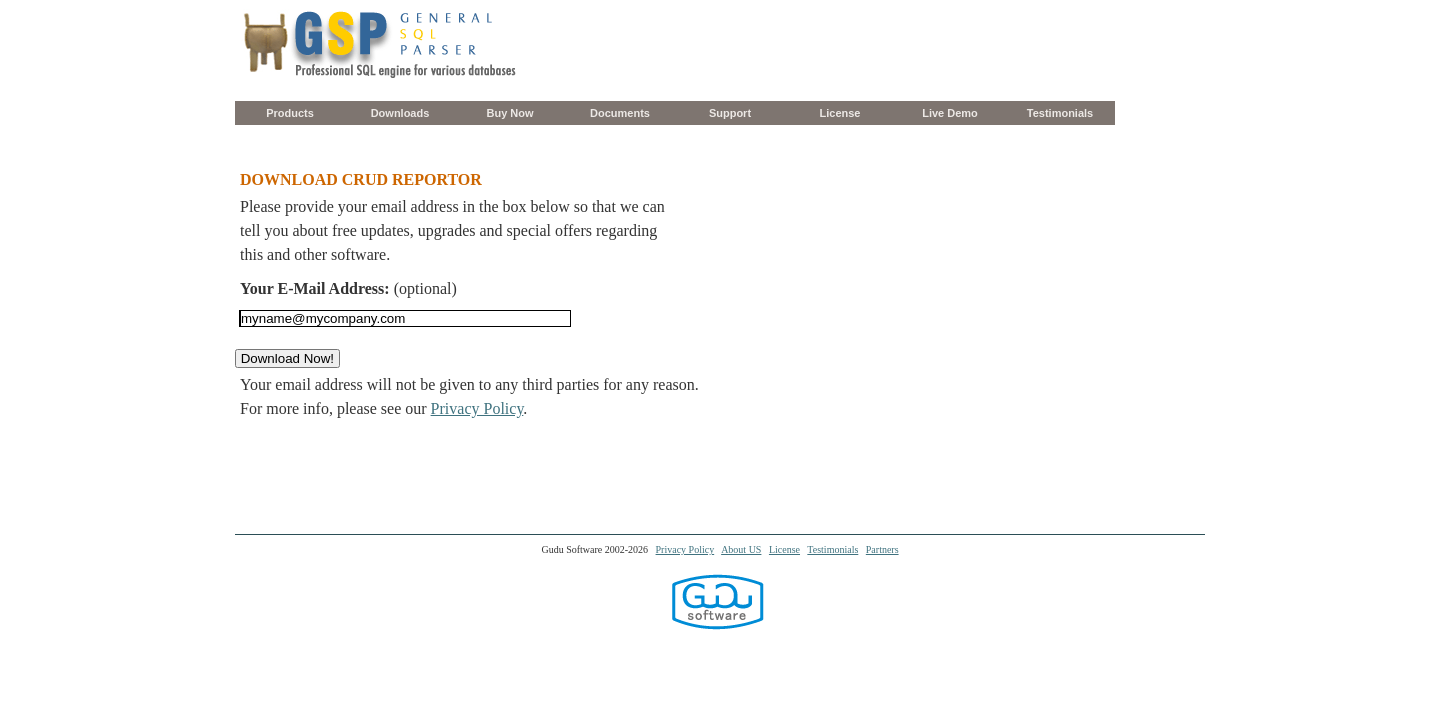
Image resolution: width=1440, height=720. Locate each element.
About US (741, 549)
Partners (882, 549)
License (840, 113)
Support (730, 113)
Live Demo (950, 113)
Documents (620, 113)
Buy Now (509, 113)
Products (290, 113)
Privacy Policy (477, 408)
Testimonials (1060, 113)
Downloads (400, 113)
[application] (1434, 715)
